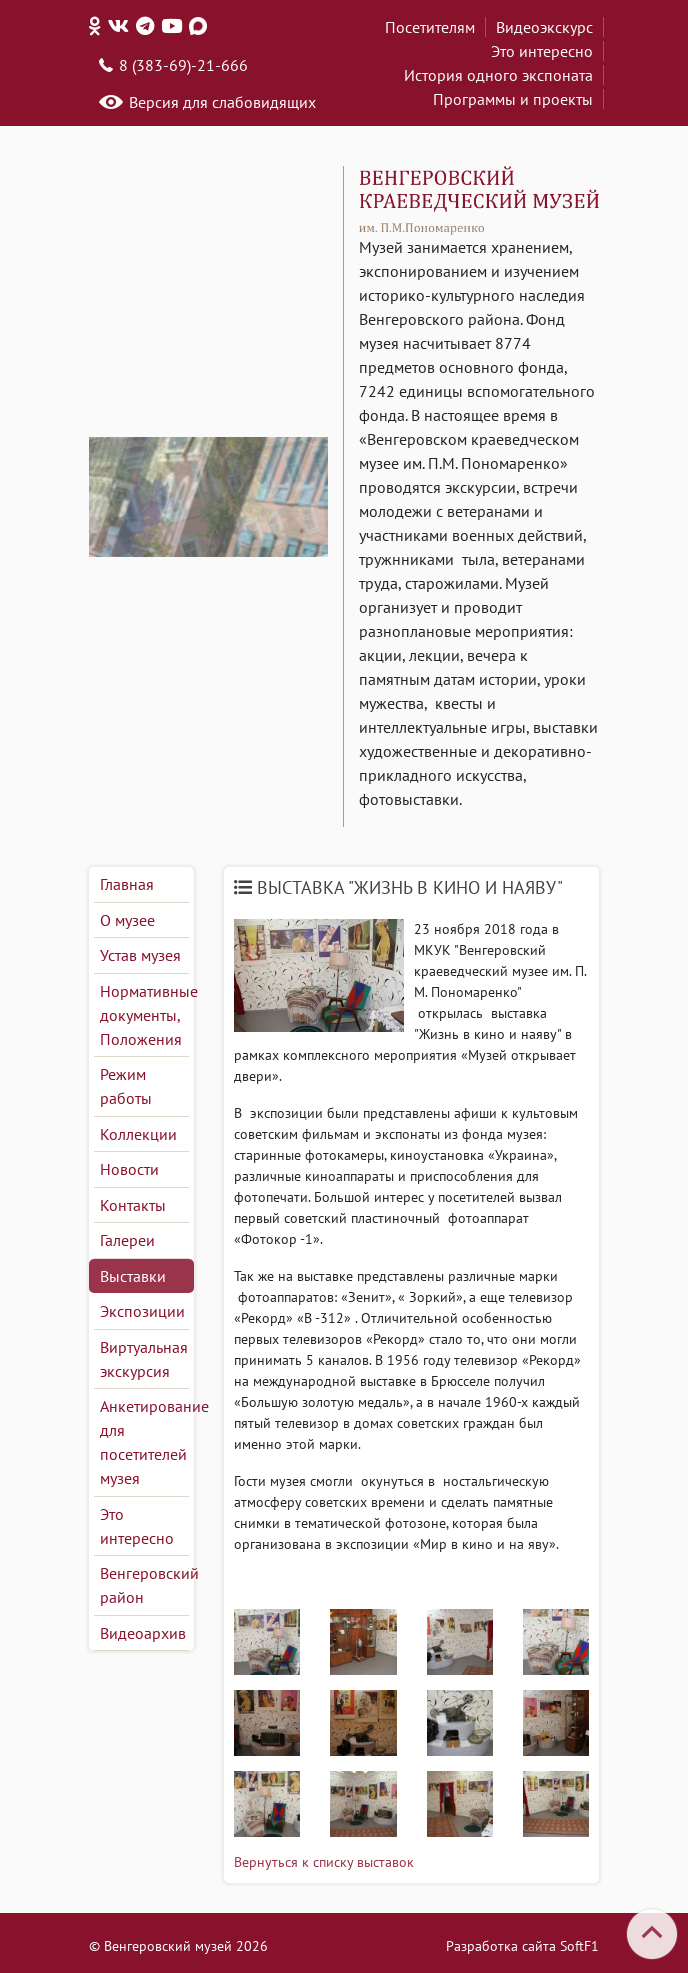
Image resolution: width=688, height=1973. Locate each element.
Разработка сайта (501, 1946)
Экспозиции (142, 1311)
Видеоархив (143, 1633)
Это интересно (542, 51)
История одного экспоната (498, 75)
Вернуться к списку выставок (324, 1862)
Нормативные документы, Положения (144, 1015)
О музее (127, 920)
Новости (129, 1169)
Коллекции (138, 1134)
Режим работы (126, 1086)
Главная (127, 884)
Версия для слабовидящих (222, 102)
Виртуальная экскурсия (144, 1359)
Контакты (133, 1205)
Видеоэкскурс (544, 27)
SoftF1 (579, 1946)
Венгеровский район (144, 1585)
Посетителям (430, 27)
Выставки (133, 1276)
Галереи (127, 1240)
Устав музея (140, 955)
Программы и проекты (513, 99)
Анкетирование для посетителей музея (144, 1442)
